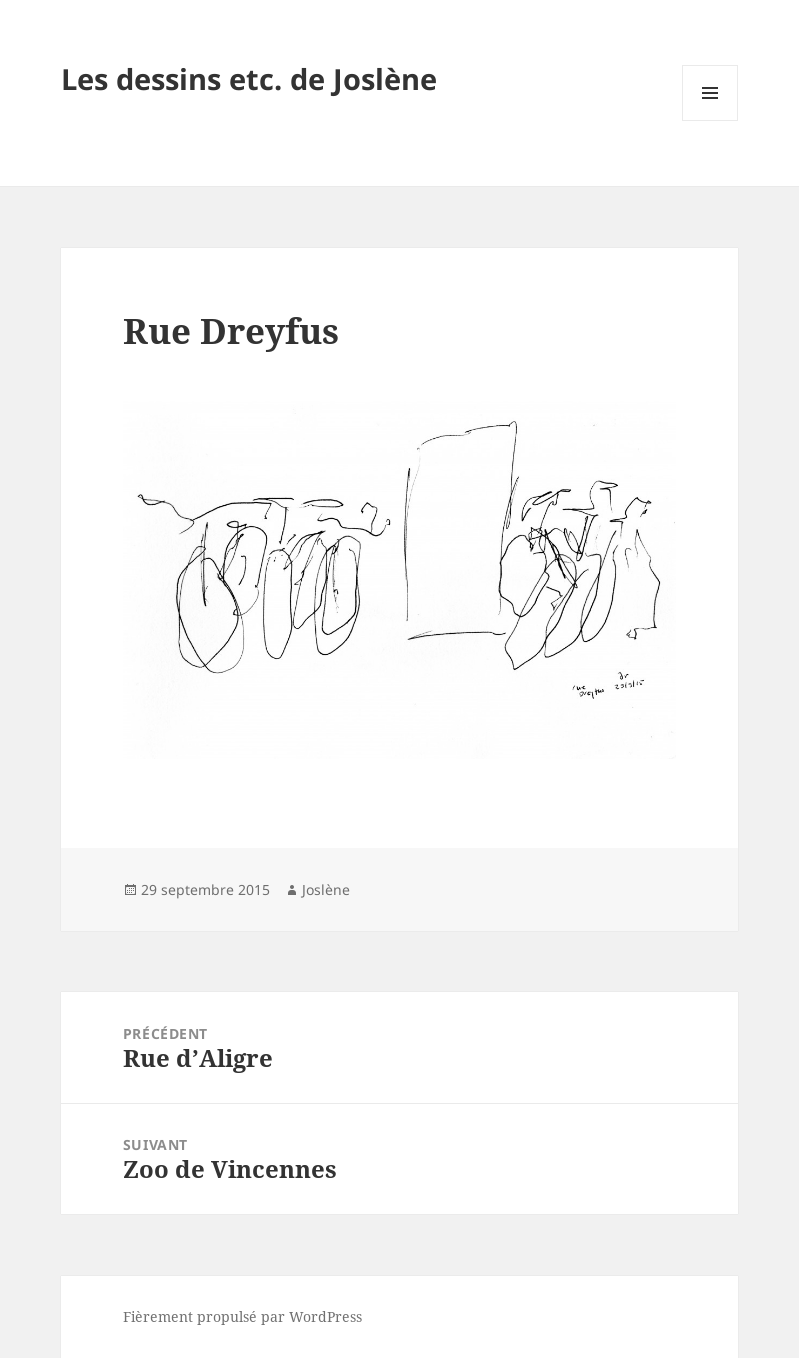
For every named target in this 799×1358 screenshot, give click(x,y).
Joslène (326, 889)
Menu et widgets (710, 120)
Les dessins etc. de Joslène (249, 78)
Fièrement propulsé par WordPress (242, 1316)
